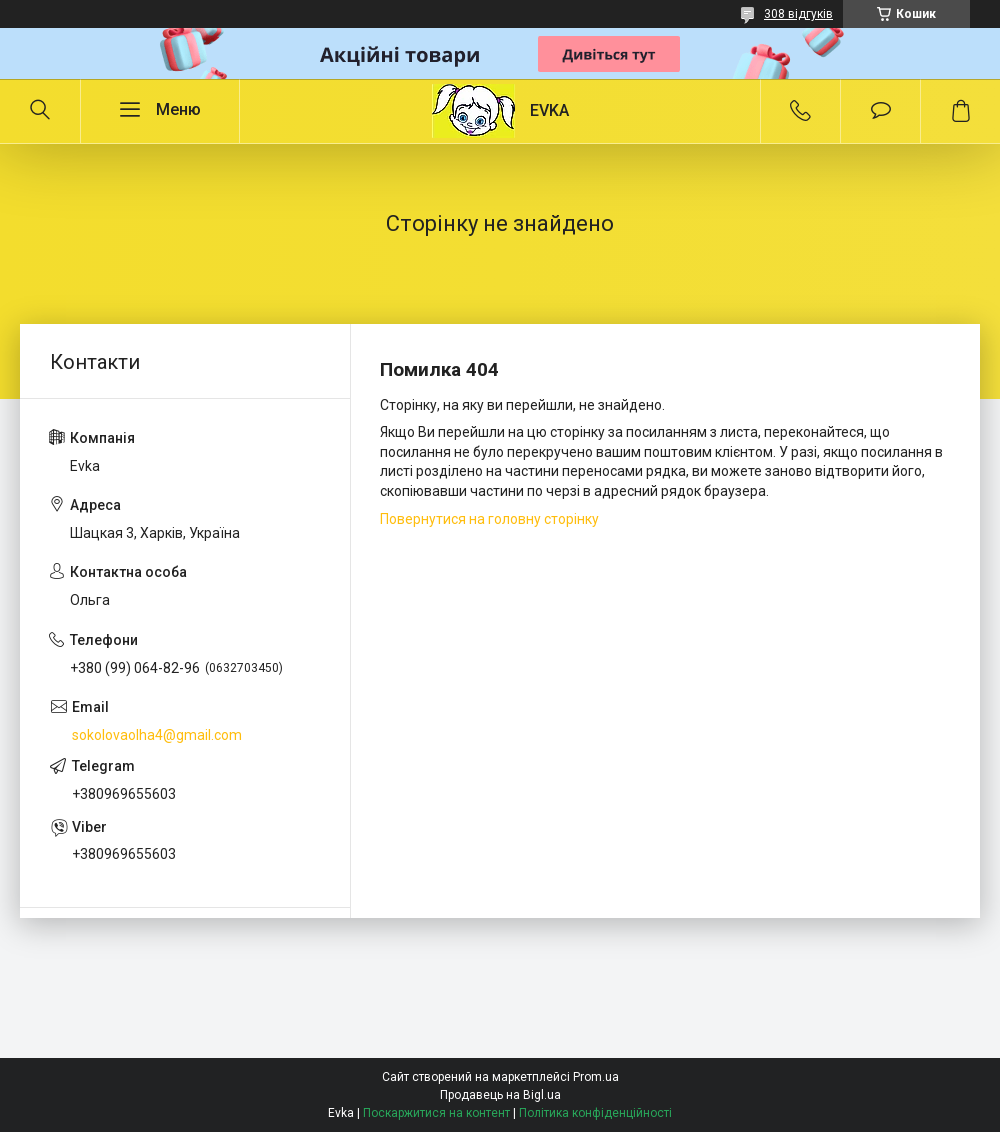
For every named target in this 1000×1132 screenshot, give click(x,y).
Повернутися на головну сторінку (489, 519)
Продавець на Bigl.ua (500, 1095)
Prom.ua (596, 1077)
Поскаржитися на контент (436, 1113)
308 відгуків (798, 14)
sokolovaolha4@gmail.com (157, 735)
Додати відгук (880, 111)
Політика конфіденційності (595, 1113)
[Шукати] (40, 111)
